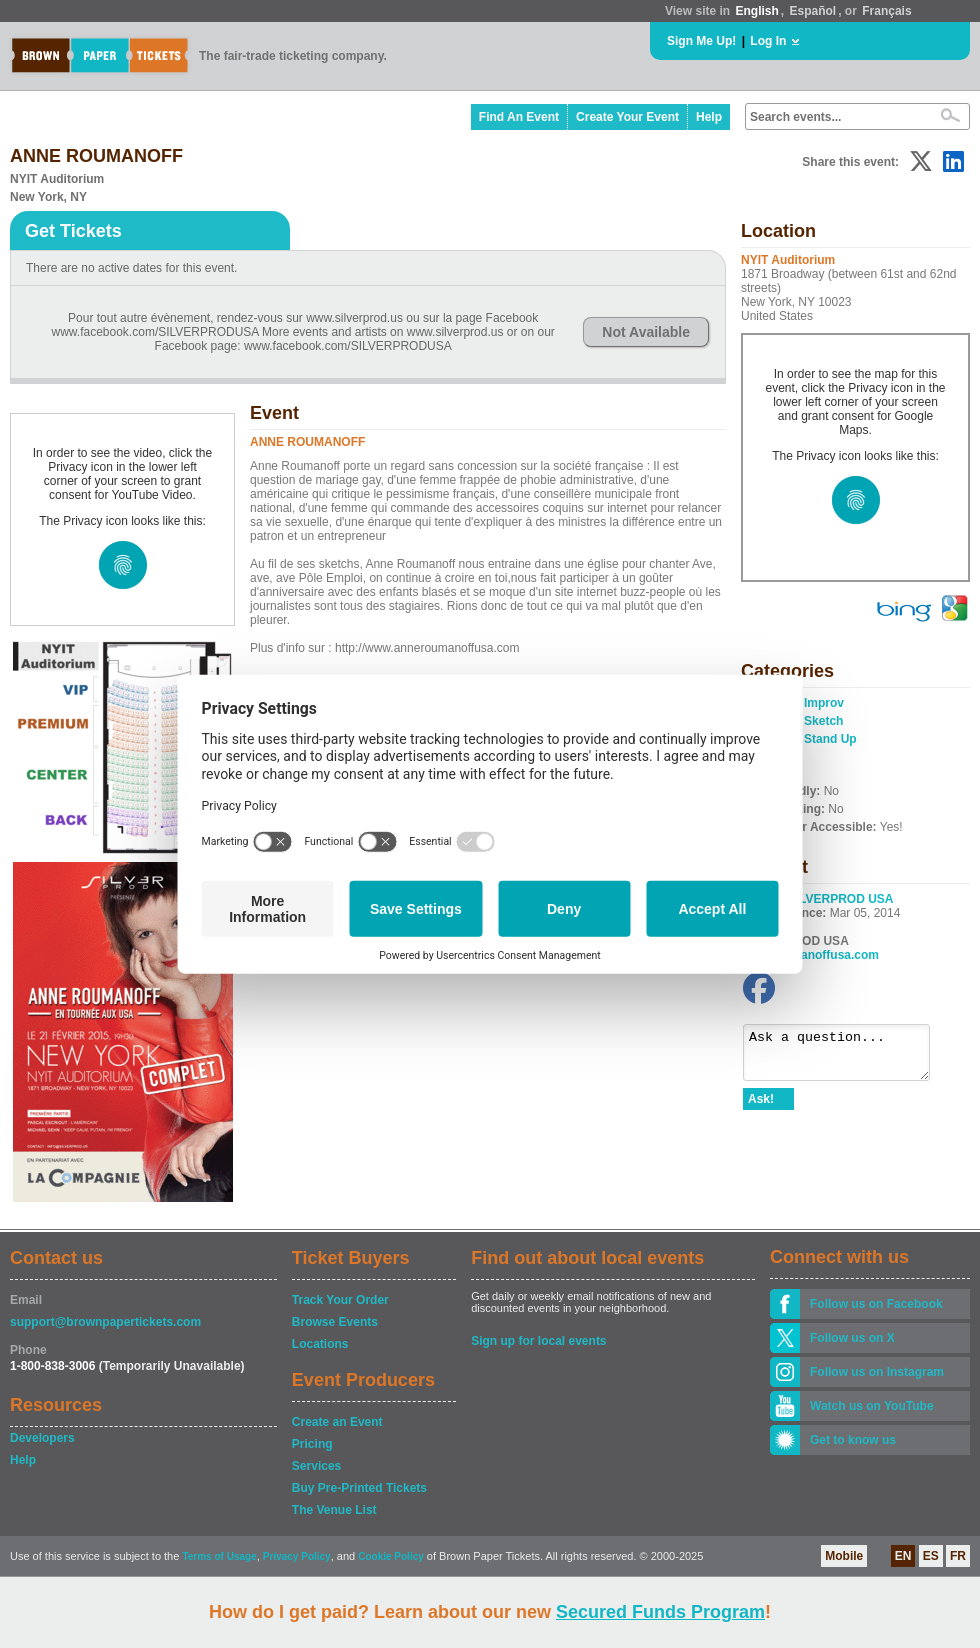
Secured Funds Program (660, 1612)
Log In (768, 41)
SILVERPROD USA (841, 899)
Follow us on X (852, 1338)
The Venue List (334, 1510)
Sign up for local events (538, 1341)
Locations (320, 1344)
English (756, 11)
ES (931, 1556)
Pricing (312, 1444)
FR (958, 1556)
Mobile (844, 1556)
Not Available (646, 332)
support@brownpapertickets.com (105, 1322)
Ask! (761, 1108)
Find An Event (519, 117)
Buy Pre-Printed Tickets (359, 1488)
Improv (824, 703)
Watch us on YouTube (872, 1406)
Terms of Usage (219, 1556)
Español (813, 11)
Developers (42, 1438)
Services (316, 1466)
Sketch (823, 721)
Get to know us (853, 1440)
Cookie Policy (391, 1556)
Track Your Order (340, 1300)
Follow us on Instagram (877, 1372)
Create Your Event (627, 117)
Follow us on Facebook (876, 1304)
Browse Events (335, 1322)
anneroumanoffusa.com (811, 955)
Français (886, 11)
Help (709, 117)
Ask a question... (846, 1057)
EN (903, 1556)
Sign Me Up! (701, 41)
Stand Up (830, 739)
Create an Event (337, 1422)
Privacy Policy (297, 1556)
